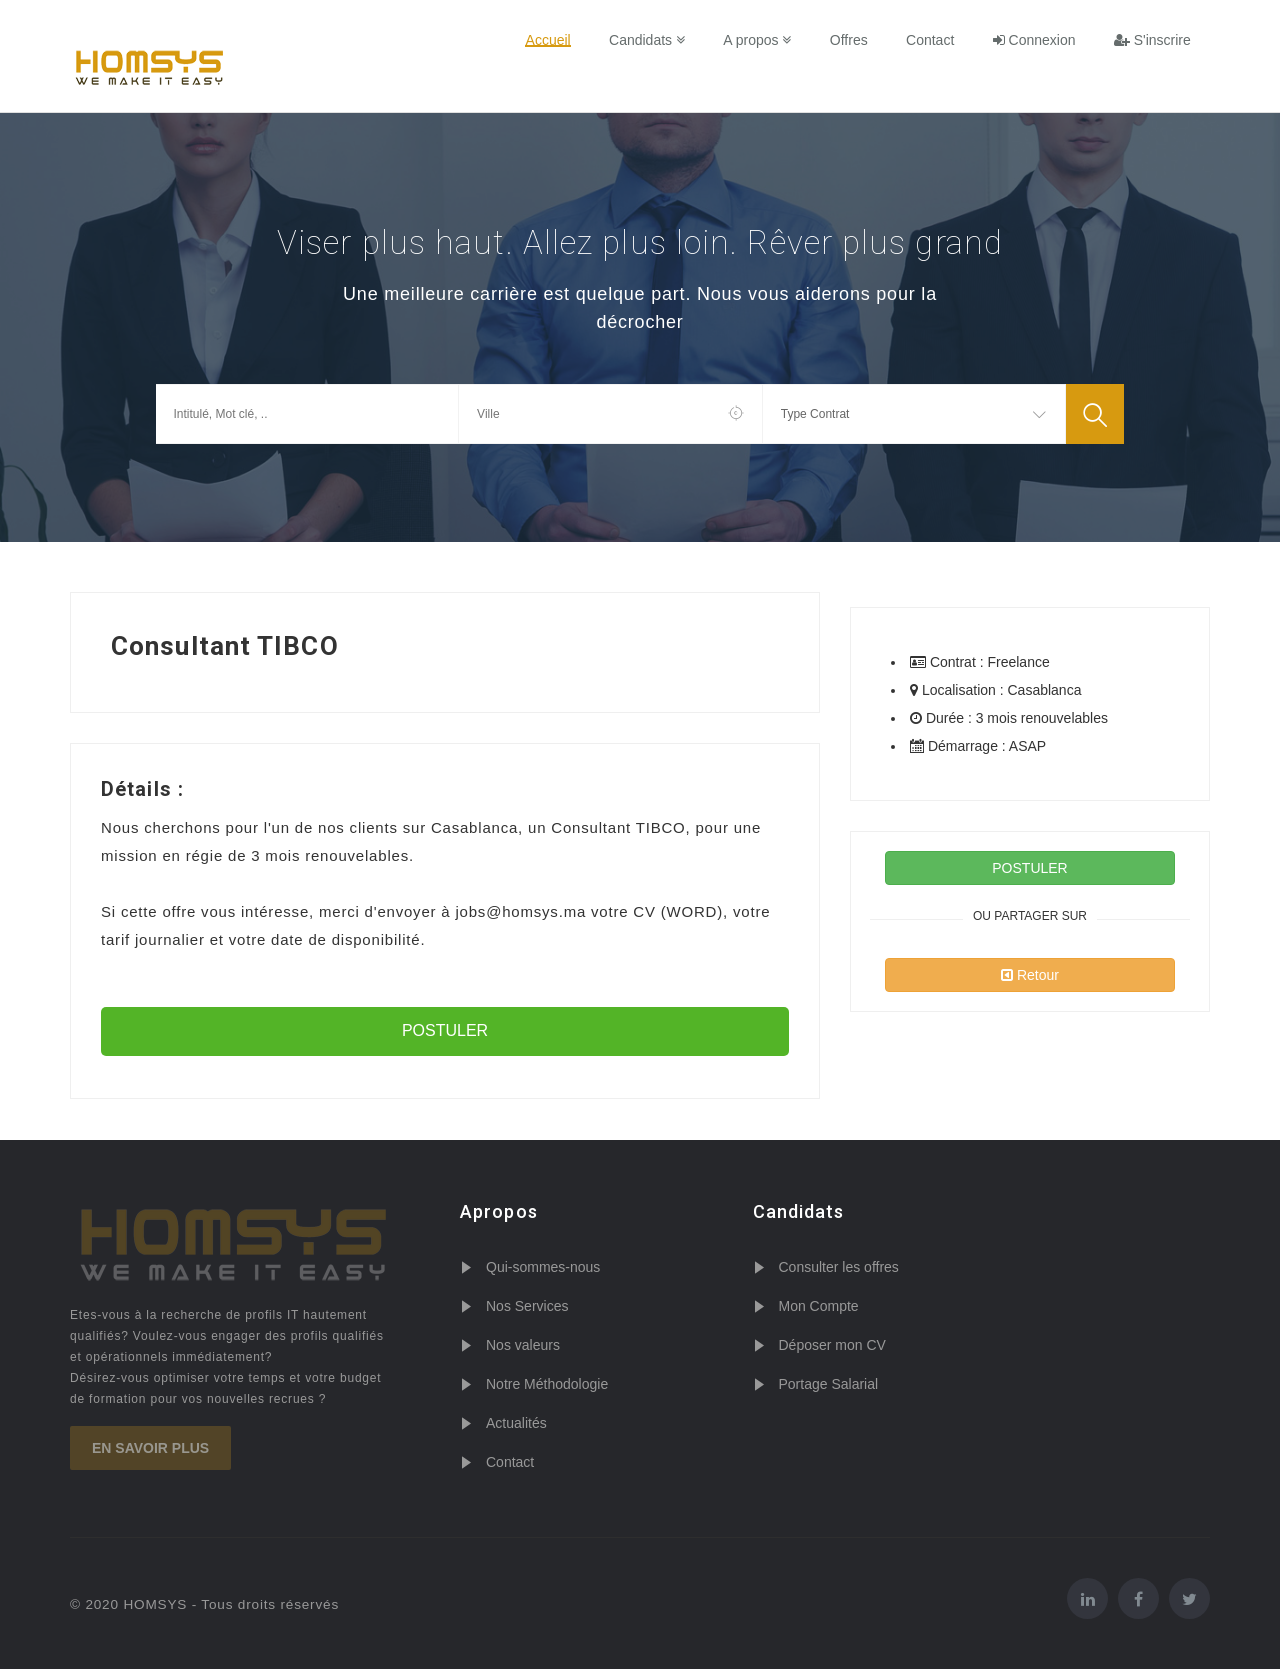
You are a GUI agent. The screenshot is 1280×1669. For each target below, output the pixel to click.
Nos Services (527, 1306)
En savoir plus (150, 1448)
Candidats (649, 40)
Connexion (1034, 40)
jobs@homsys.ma (520, 911)
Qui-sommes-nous (543, 1267)
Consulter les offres (839, 1267)
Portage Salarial (829, 1384)
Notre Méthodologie (547, 1384)
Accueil (550, 40)
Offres (850, 40)
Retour (1030, 975)
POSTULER (445, 1030)
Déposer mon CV (832, 1345)
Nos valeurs (523, 1345)
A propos (759, 40)
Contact (931, 40)
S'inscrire (1152, 40)
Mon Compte (819, 1306)
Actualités (516, 1423)
